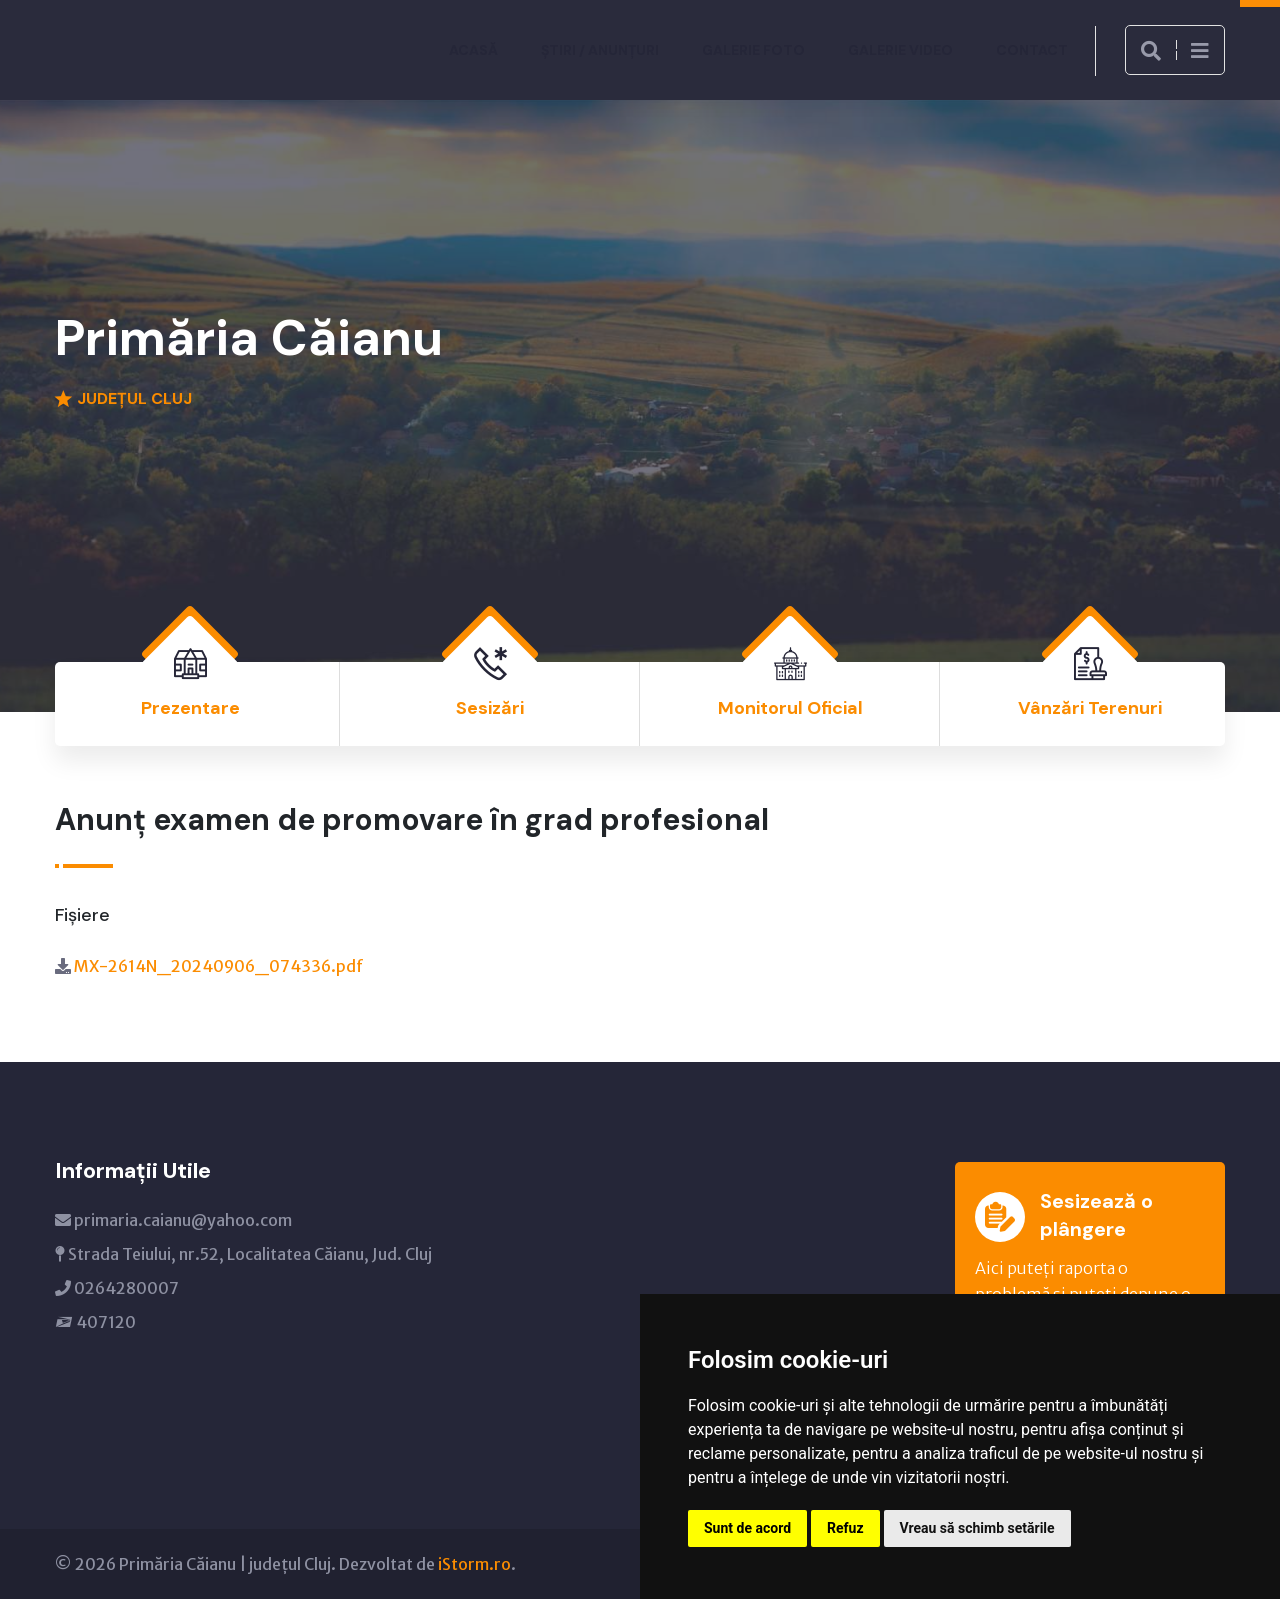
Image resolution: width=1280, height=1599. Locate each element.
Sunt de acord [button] (747, 1528)
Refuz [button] (845, 1528)
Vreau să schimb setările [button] (977, 1528)
